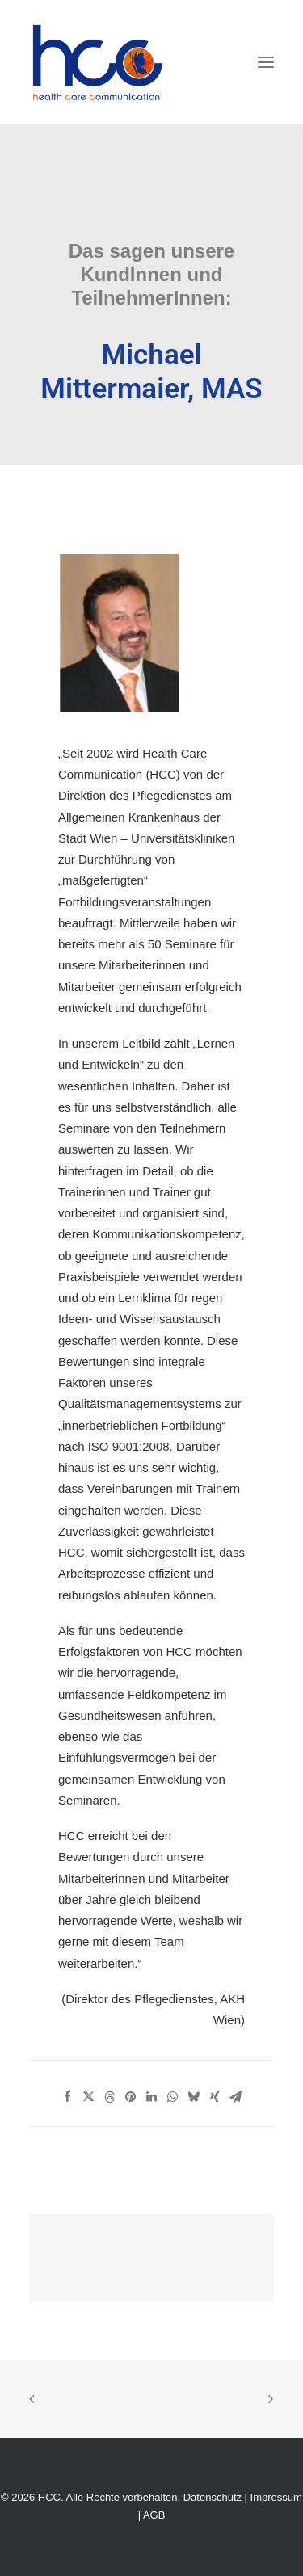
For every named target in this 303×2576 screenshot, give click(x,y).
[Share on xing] (215, 2097)
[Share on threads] (110, 2097)
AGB (154, 2515)
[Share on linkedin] (152, 2097)
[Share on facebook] (68, 2097)
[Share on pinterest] (131, 2097)
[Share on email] (236, 2097)
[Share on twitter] (89, 2097)
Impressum (276, 2497)
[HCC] (98, 62)
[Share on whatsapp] (173, 2097)
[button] (266, 62)
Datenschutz (212, 2497)
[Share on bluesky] (194, 2097)
